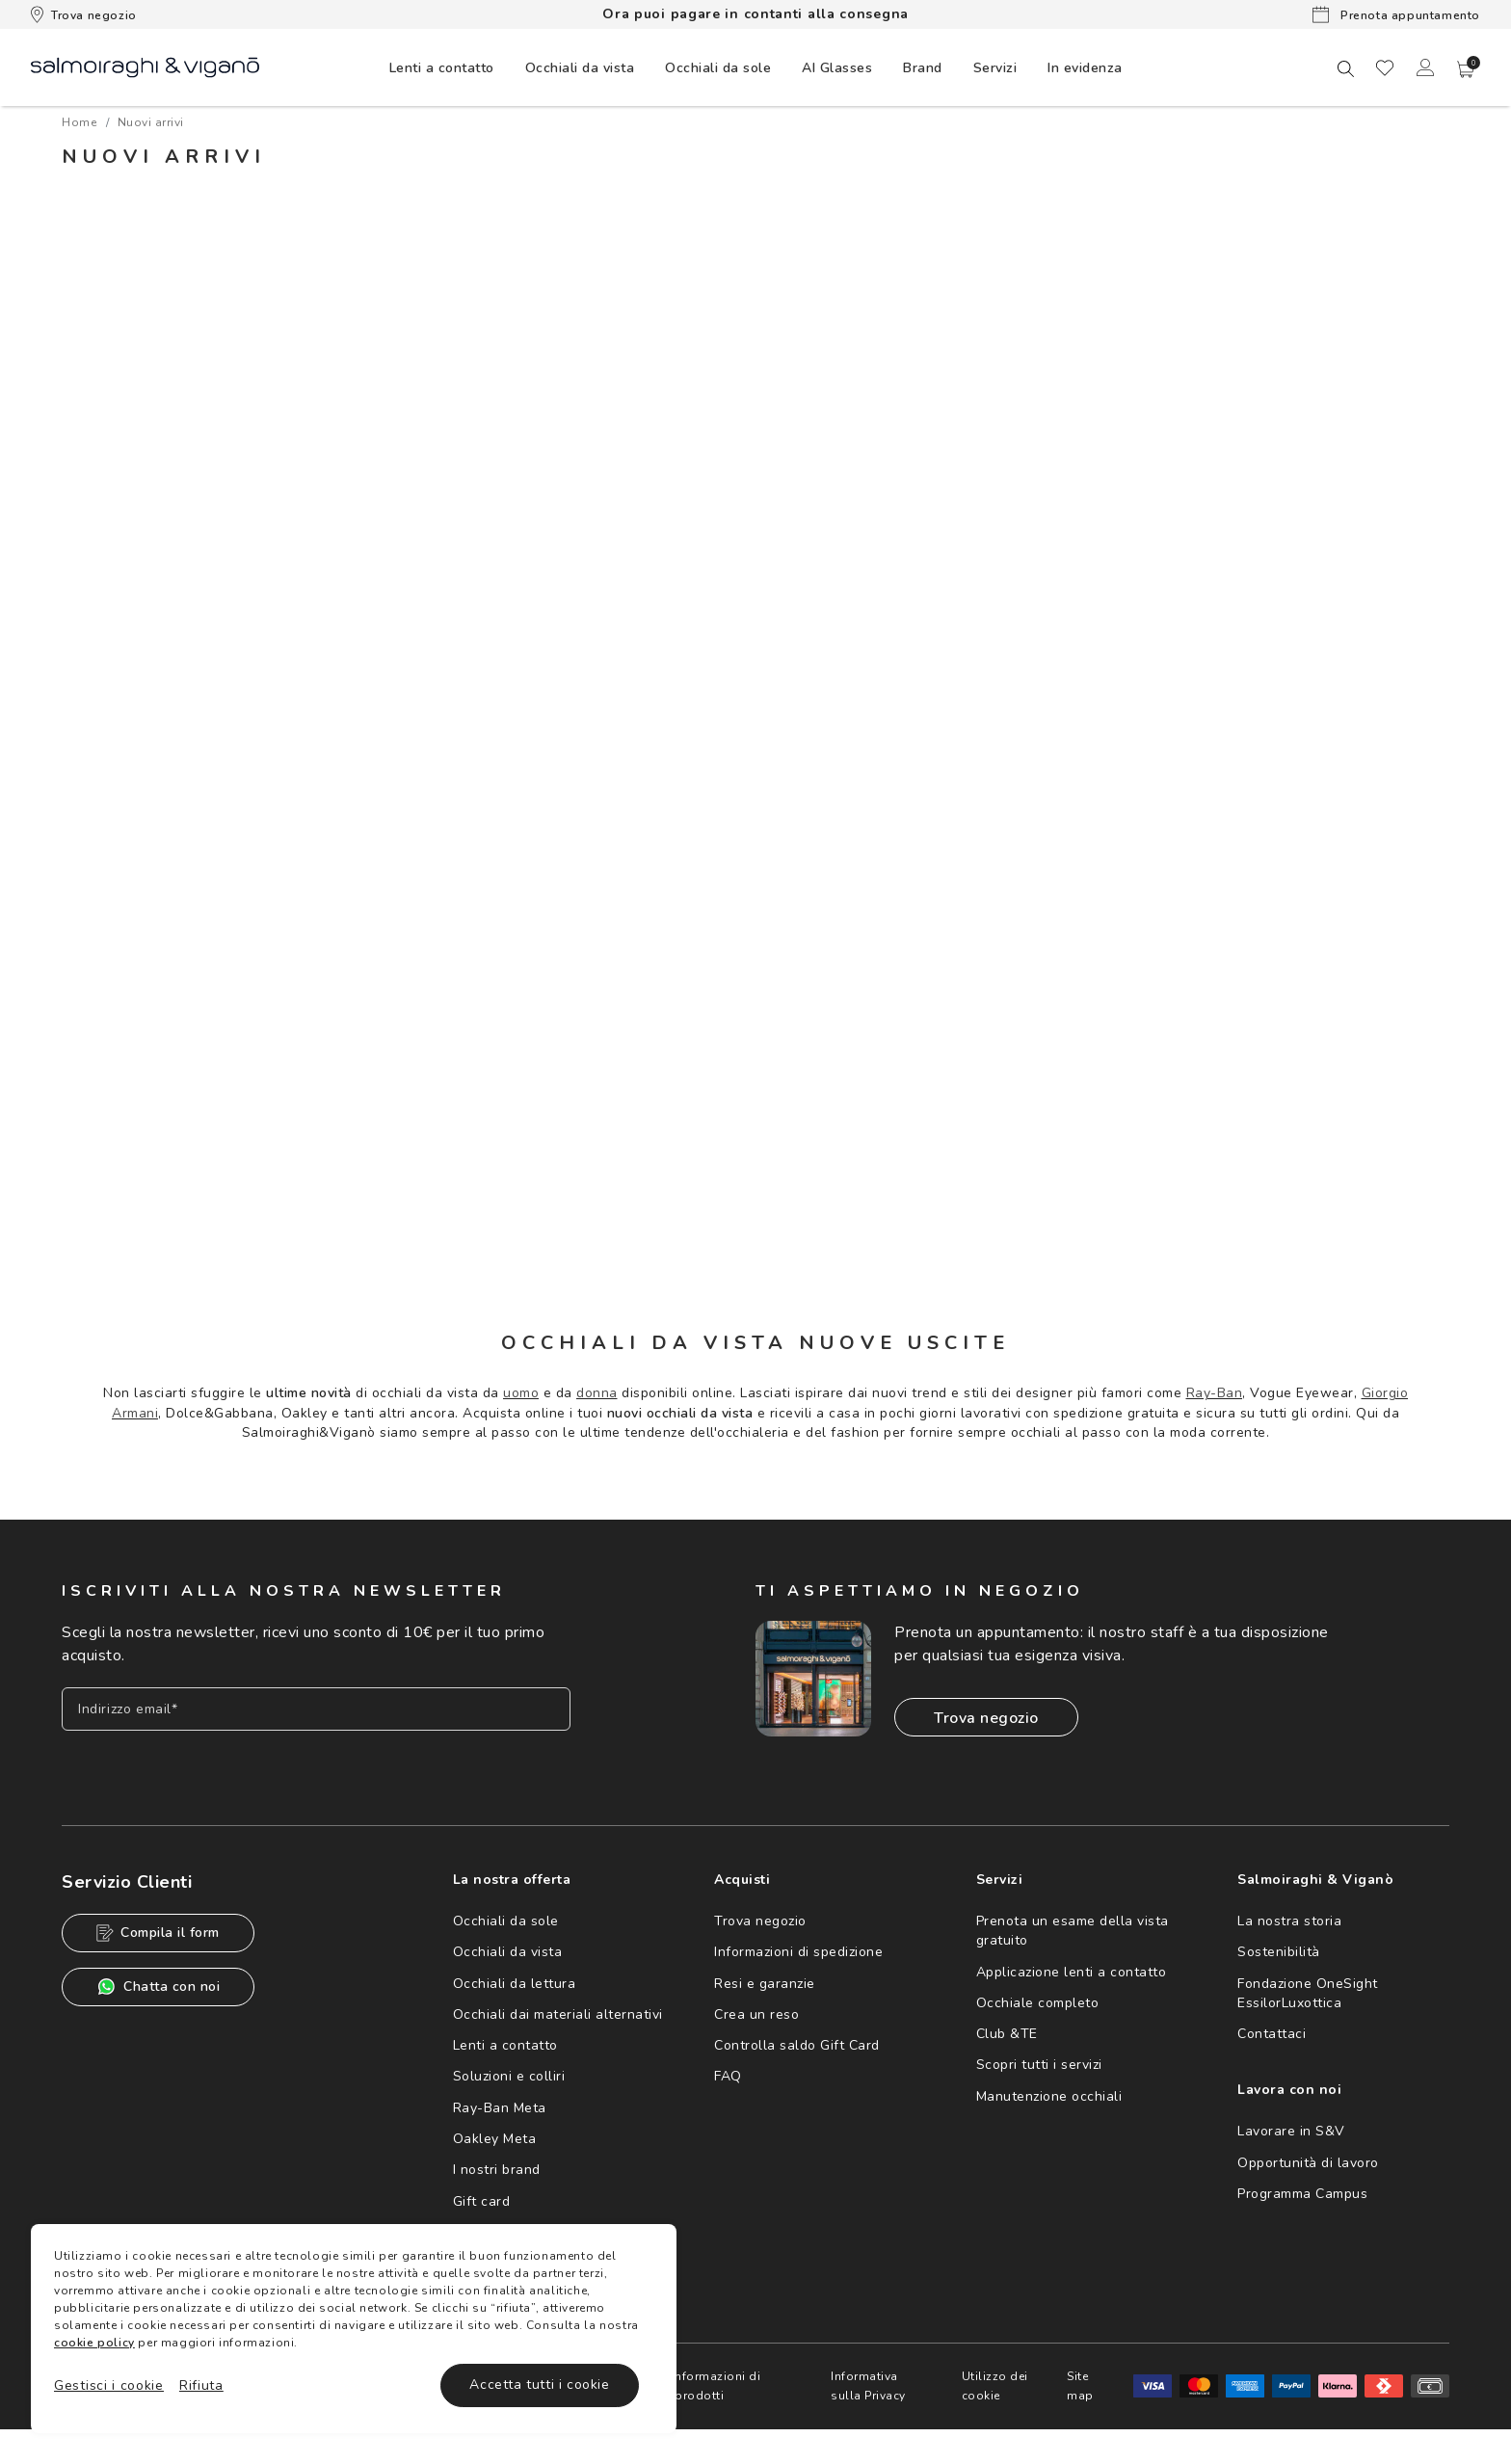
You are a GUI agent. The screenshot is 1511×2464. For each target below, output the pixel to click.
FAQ (728, 2076)
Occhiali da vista (508, 1952)
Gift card (482, 2201)
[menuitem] (442, 67)
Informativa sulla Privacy (868, 2386)
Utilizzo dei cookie (995, 2386)
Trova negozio (84, 14)
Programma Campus (1302, 2194)
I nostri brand (497, 2169)
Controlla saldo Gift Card (797, 2045)
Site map (1080, 2386)
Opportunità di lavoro (1308, 2163)
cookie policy (94, 2342)
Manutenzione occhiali (1049, 2096)
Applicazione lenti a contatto (1071, 1972)
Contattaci (1271, 2034)
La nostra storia (1289, 1921)
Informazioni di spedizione (798, 1952)
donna (597, 1393)
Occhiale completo (1038, 2003)
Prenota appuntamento (1396, 14)
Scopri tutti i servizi (1039, 2064)
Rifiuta (201, 2385)
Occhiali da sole (506, 1921)
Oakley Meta (495, 2139)
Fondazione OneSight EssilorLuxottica (1307, 1993)
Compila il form (158, 1932)
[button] (1465, 69)
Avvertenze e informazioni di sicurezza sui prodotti (678, 2386)
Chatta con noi (158, 1986)
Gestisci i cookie (109, 2385)
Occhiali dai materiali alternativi (558, 2014)
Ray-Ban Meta (499, 2108)
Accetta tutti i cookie (539, 2384)
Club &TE (1007, 2034)
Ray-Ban (1214, 1393)
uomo (521, 1393)
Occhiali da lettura (514, 1983)
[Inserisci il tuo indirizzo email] (316, 1709)
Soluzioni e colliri (509, 2076)
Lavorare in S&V (1291, 2131)
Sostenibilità (1278, 1952)
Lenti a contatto (505, 2045)
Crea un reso (756, 2014)
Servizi (995, 68)
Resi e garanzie (764, 1983)
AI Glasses (837, 68)
